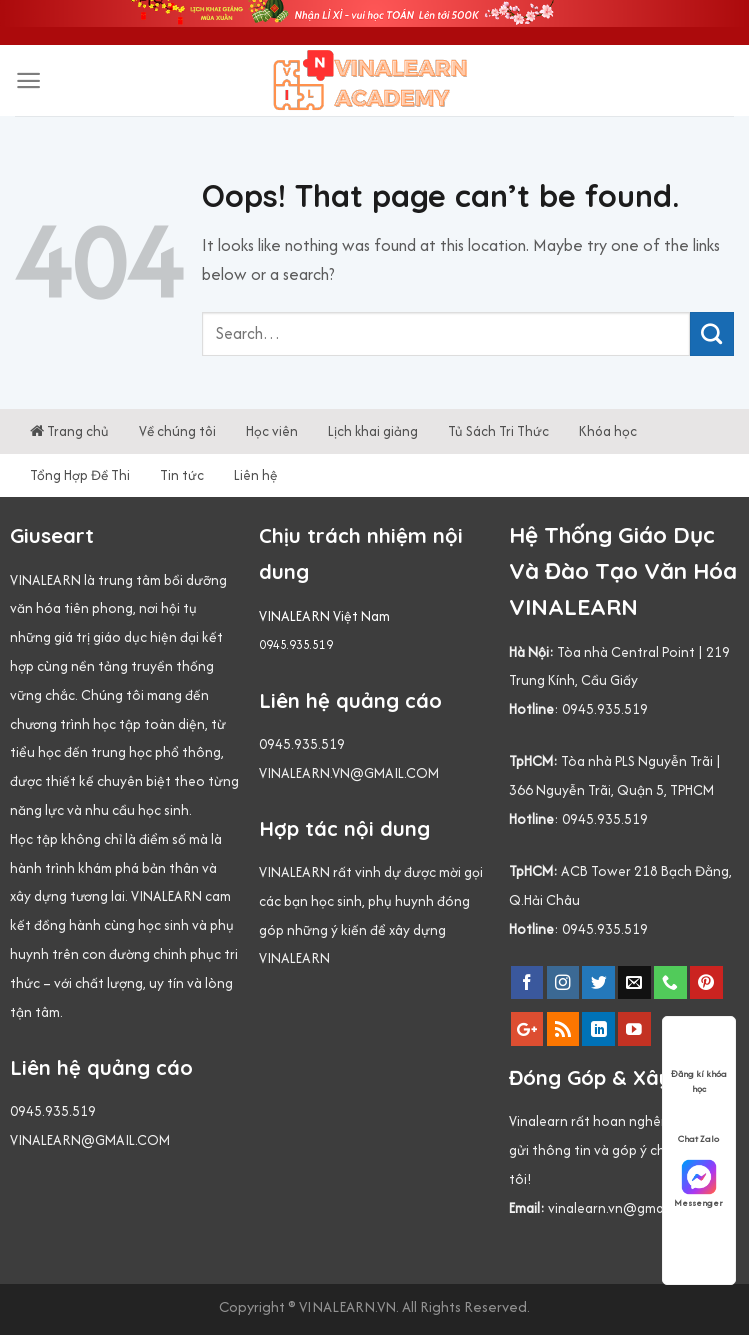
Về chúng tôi (177, 431)
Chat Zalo (698, 1120)
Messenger (698, 1184)
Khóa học (608, 431)
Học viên (272, 431)
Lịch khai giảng (373, 431)
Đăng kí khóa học (699, 1055)
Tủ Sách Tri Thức (498, 431)
